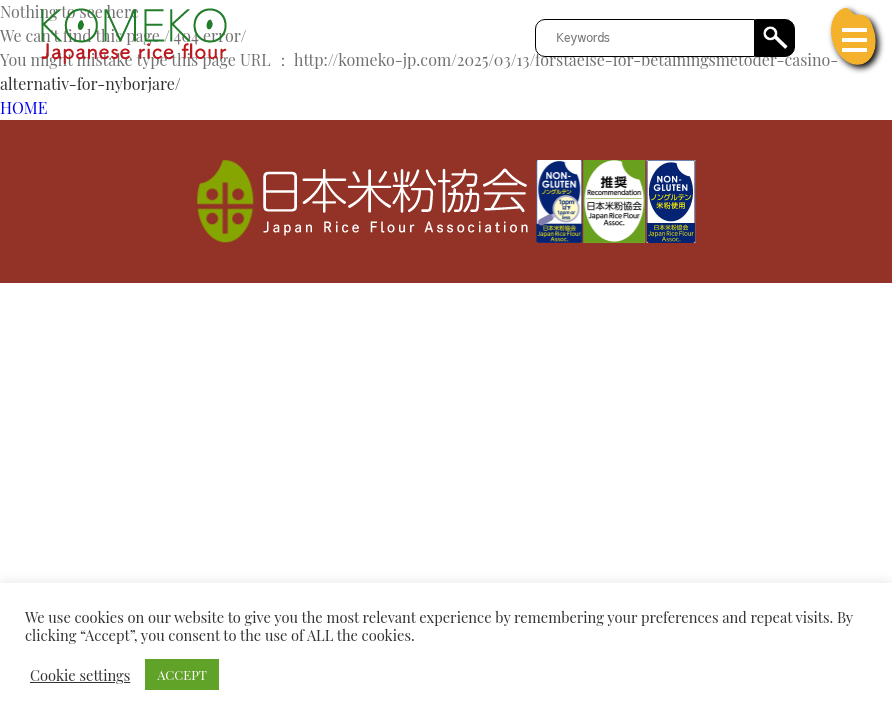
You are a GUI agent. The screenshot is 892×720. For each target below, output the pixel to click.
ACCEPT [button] (182, 674)
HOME (23, 107)
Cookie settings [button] (80, 675)
